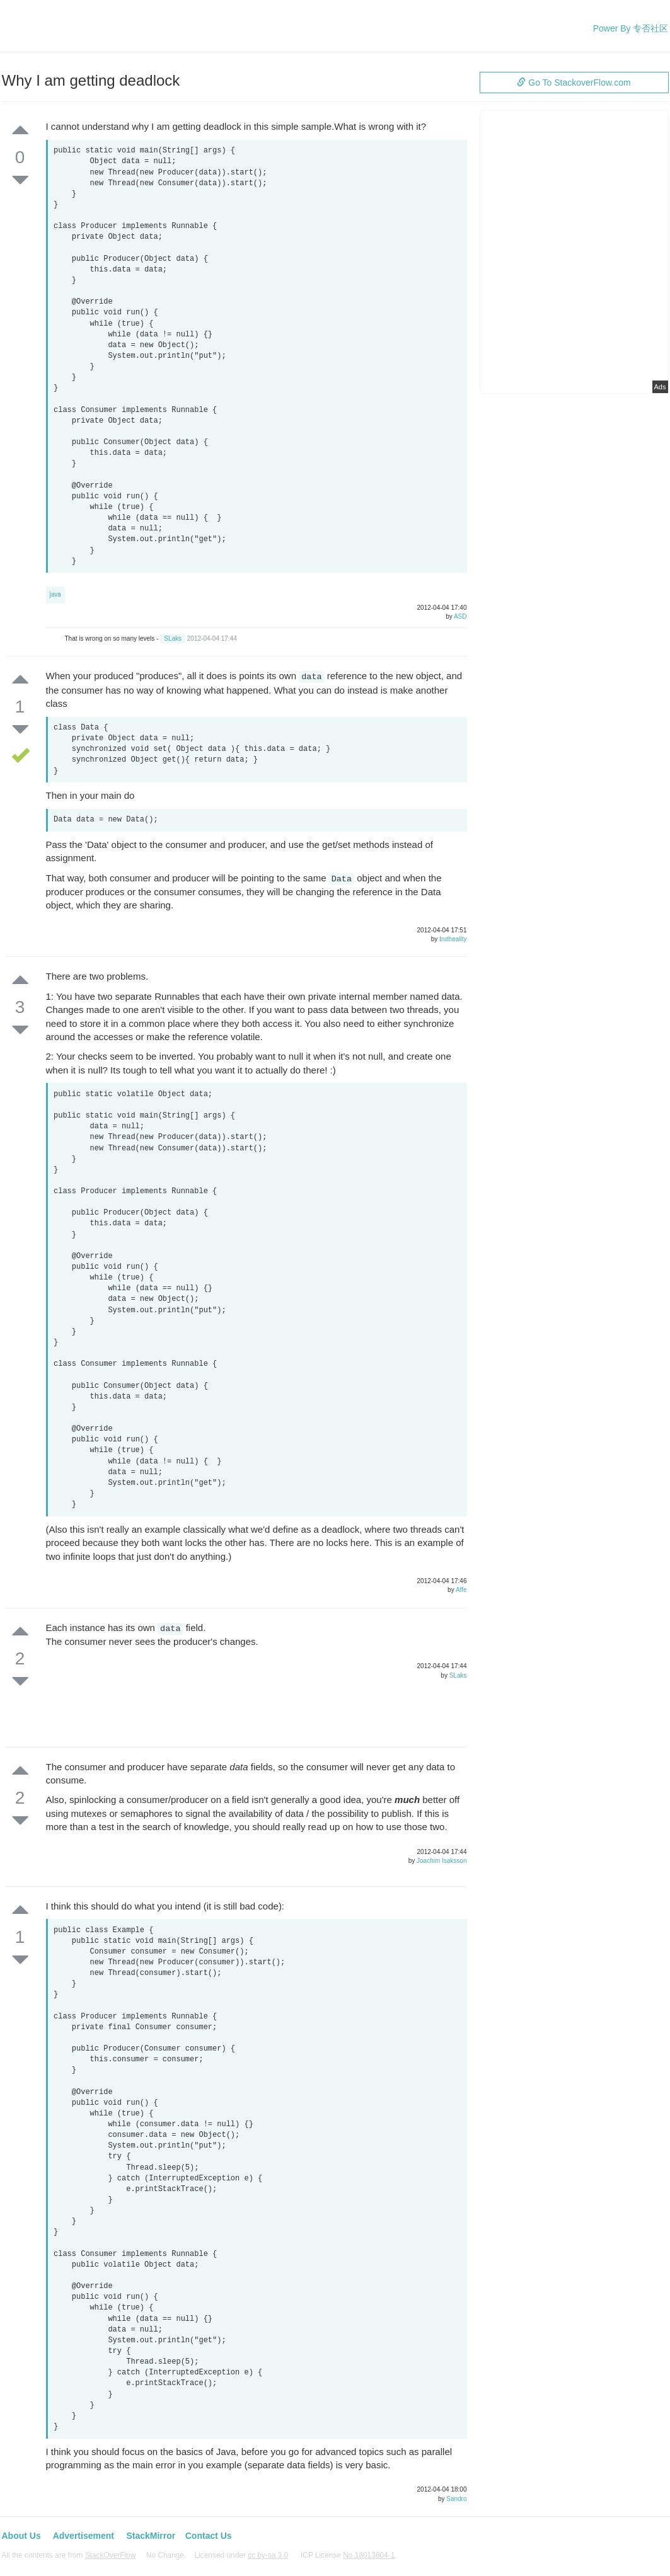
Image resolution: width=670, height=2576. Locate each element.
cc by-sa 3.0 (268, 2555)
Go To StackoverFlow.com (573, 82)
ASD (460, 616)
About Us (21, 2536)
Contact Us (208, 2536)
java (55, 594)
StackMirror (150, 2536)
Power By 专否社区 (631, 28)
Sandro (456, 2498)
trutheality (452, 939)
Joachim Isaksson (441, 1860)
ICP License (348, 2555)
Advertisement (83, 2536)
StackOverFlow (110, 2555)
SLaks (173, 638)
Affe (461, 1589)
